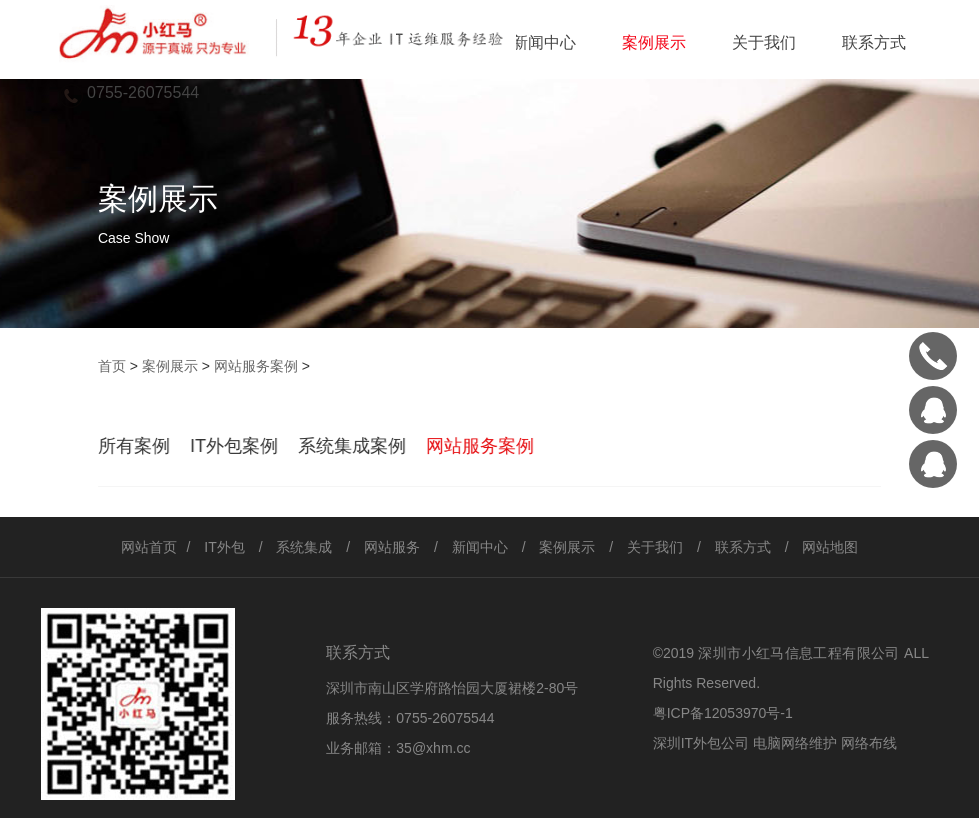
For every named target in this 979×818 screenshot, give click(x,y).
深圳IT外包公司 (701, 743)
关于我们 (764, 42)
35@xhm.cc (433, 748)
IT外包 (224, 547)
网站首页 (149, 547)
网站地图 (830, 547)
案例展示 (654, 42)
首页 (112, 366)
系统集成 (304, 547)
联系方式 (874, 42)
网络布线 (869, 743)
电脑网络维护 (795, 743)
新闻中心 (544, 42)
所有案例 (134, 446)
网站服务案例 (256, 366)
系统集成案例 (352, 446)
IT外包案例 (234, 446)
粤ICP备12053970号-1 (723, 713)
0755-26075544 (445, 718)
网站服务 (392, 547)
